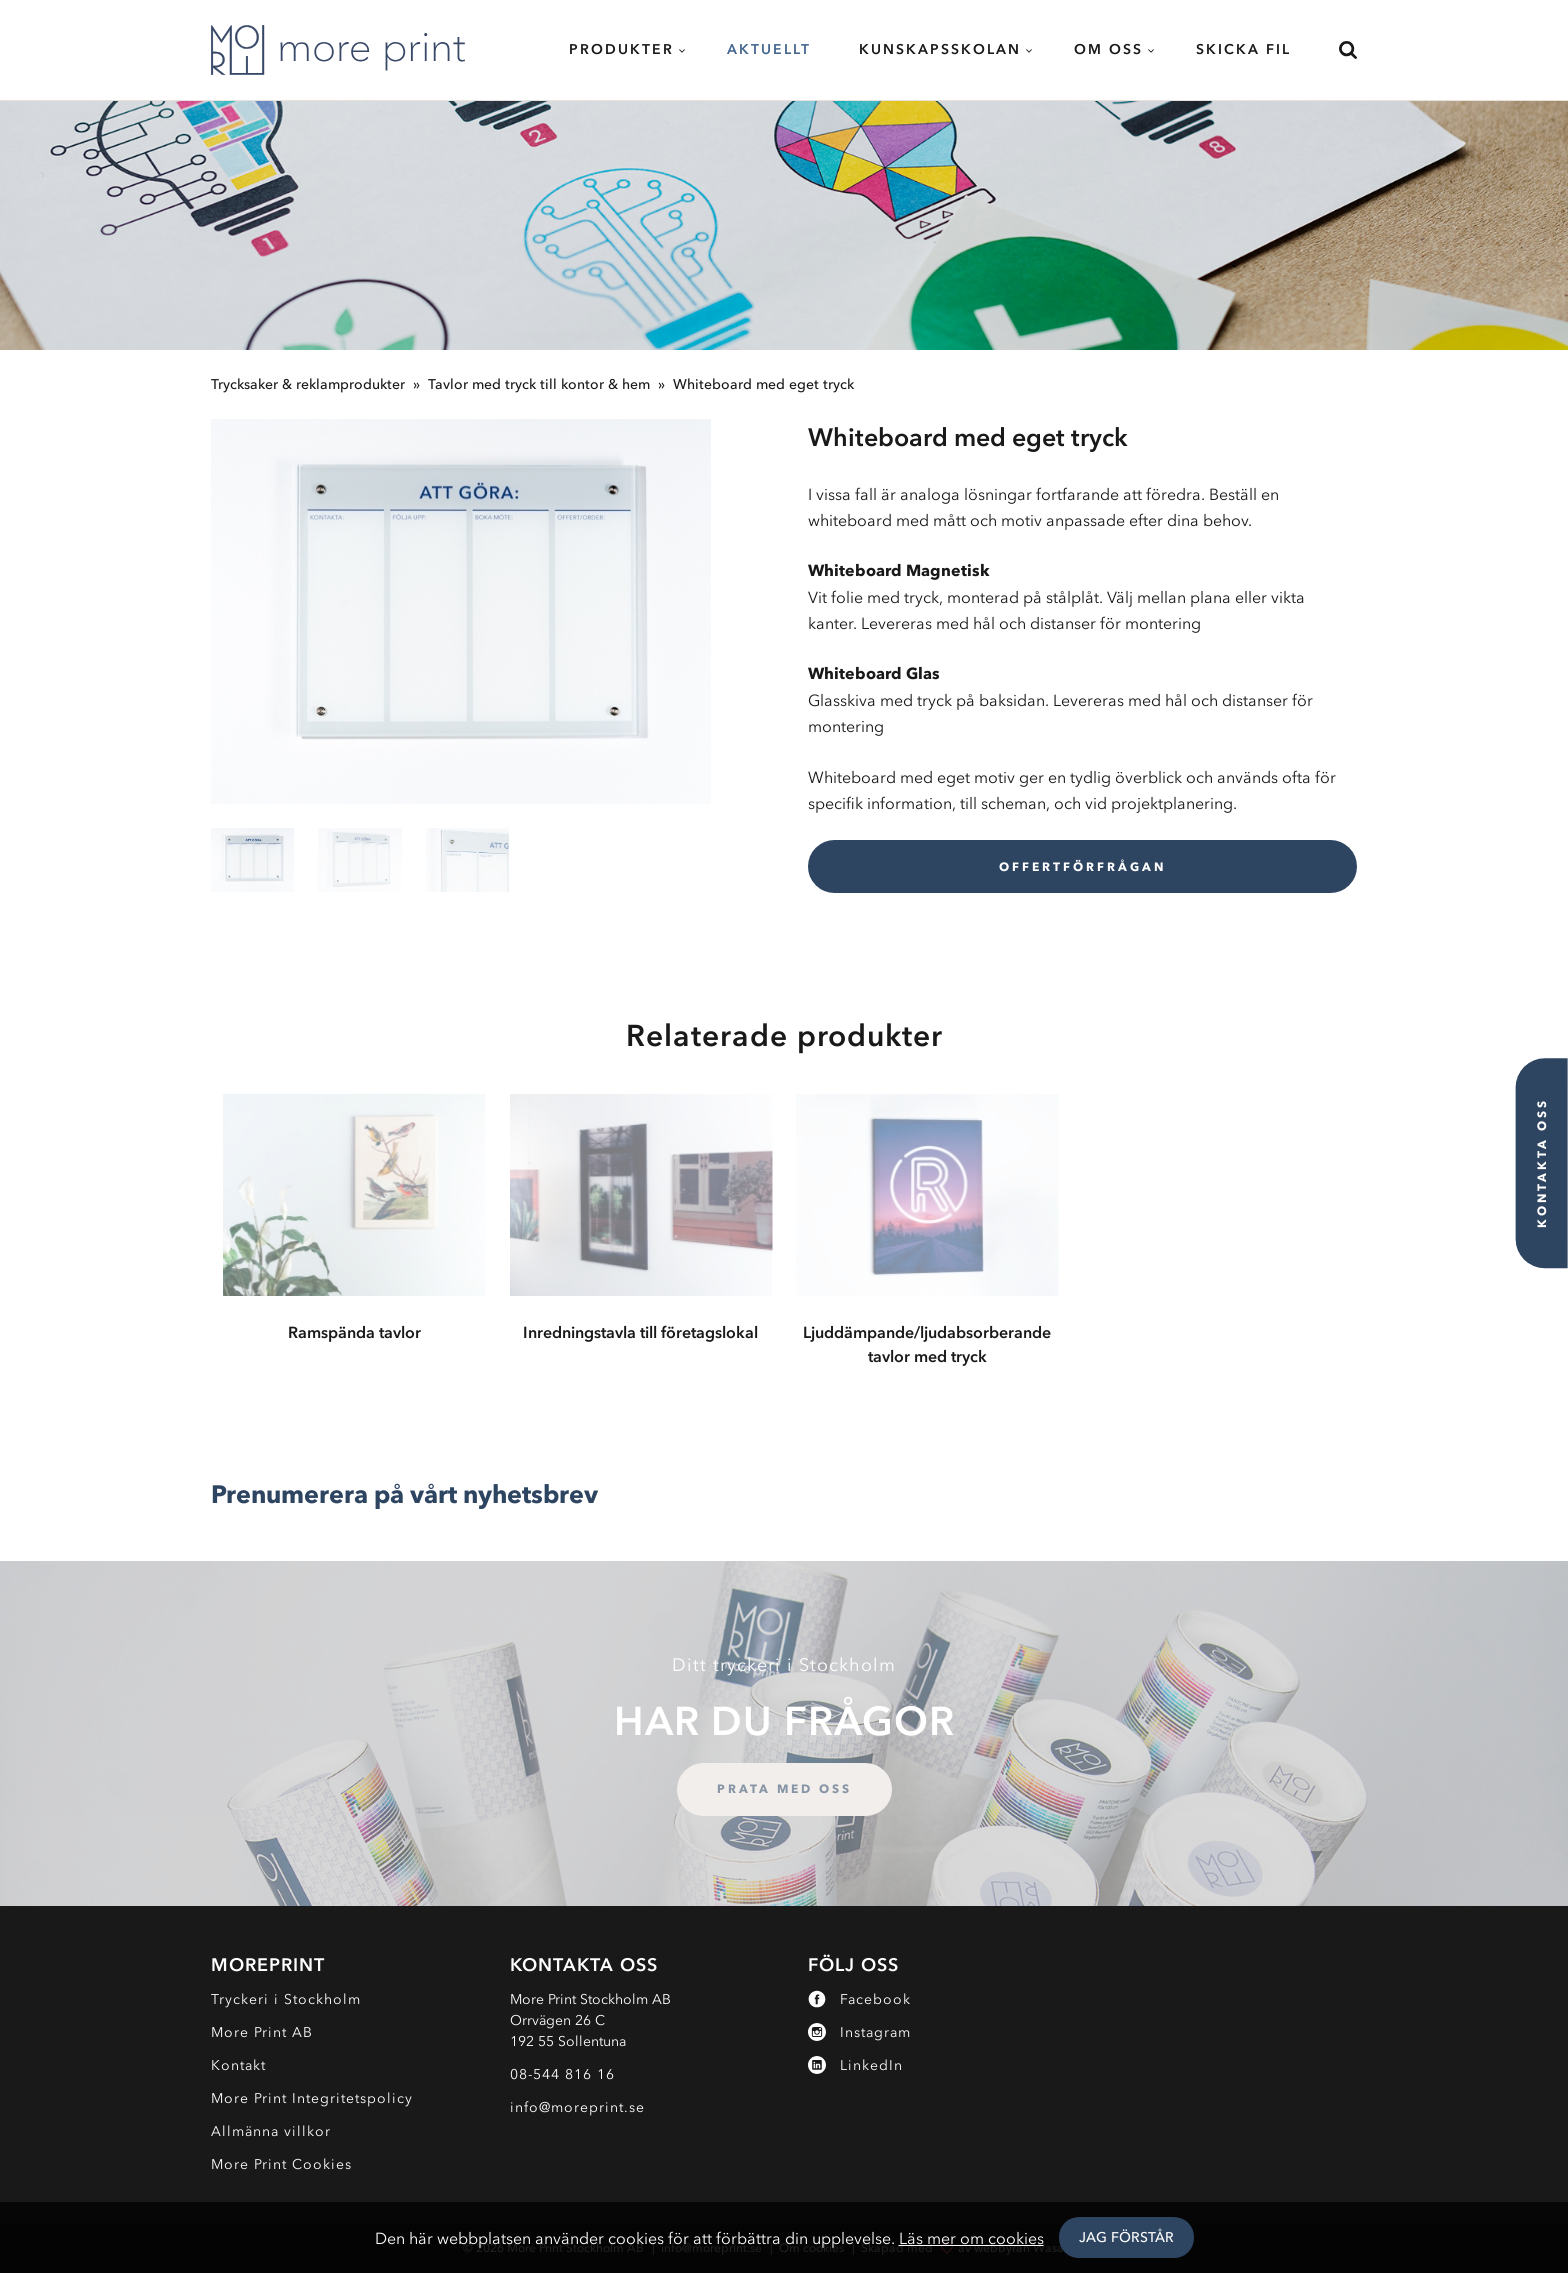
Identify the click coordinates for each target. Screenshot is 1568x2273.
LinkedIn (855, 2065)
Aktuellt (769, 49)
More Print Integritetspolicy (312, 2098)
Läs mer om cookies (971, 2238)
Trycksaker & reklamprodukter (308, 384)
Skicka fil (1243, 49)
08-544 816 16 (562, 2074)
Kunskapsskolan (940, 49)
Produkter (621, 49)
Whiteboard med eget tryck (763, 384)
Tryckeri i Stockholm (286, 1999)
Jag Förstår (1126, 2237)
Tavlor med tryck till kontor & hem (539, 384)
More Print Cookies (281, 2164)
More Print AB (262, 2032)
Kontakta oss (1541, 1163)
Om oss (1108, 49)
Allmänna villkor (271, 2131)
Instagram (859, 2032)
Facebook (859, 1999)
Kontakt (238, 2065)
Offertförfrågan (1082, 866)
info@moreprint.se (577, 2107)
